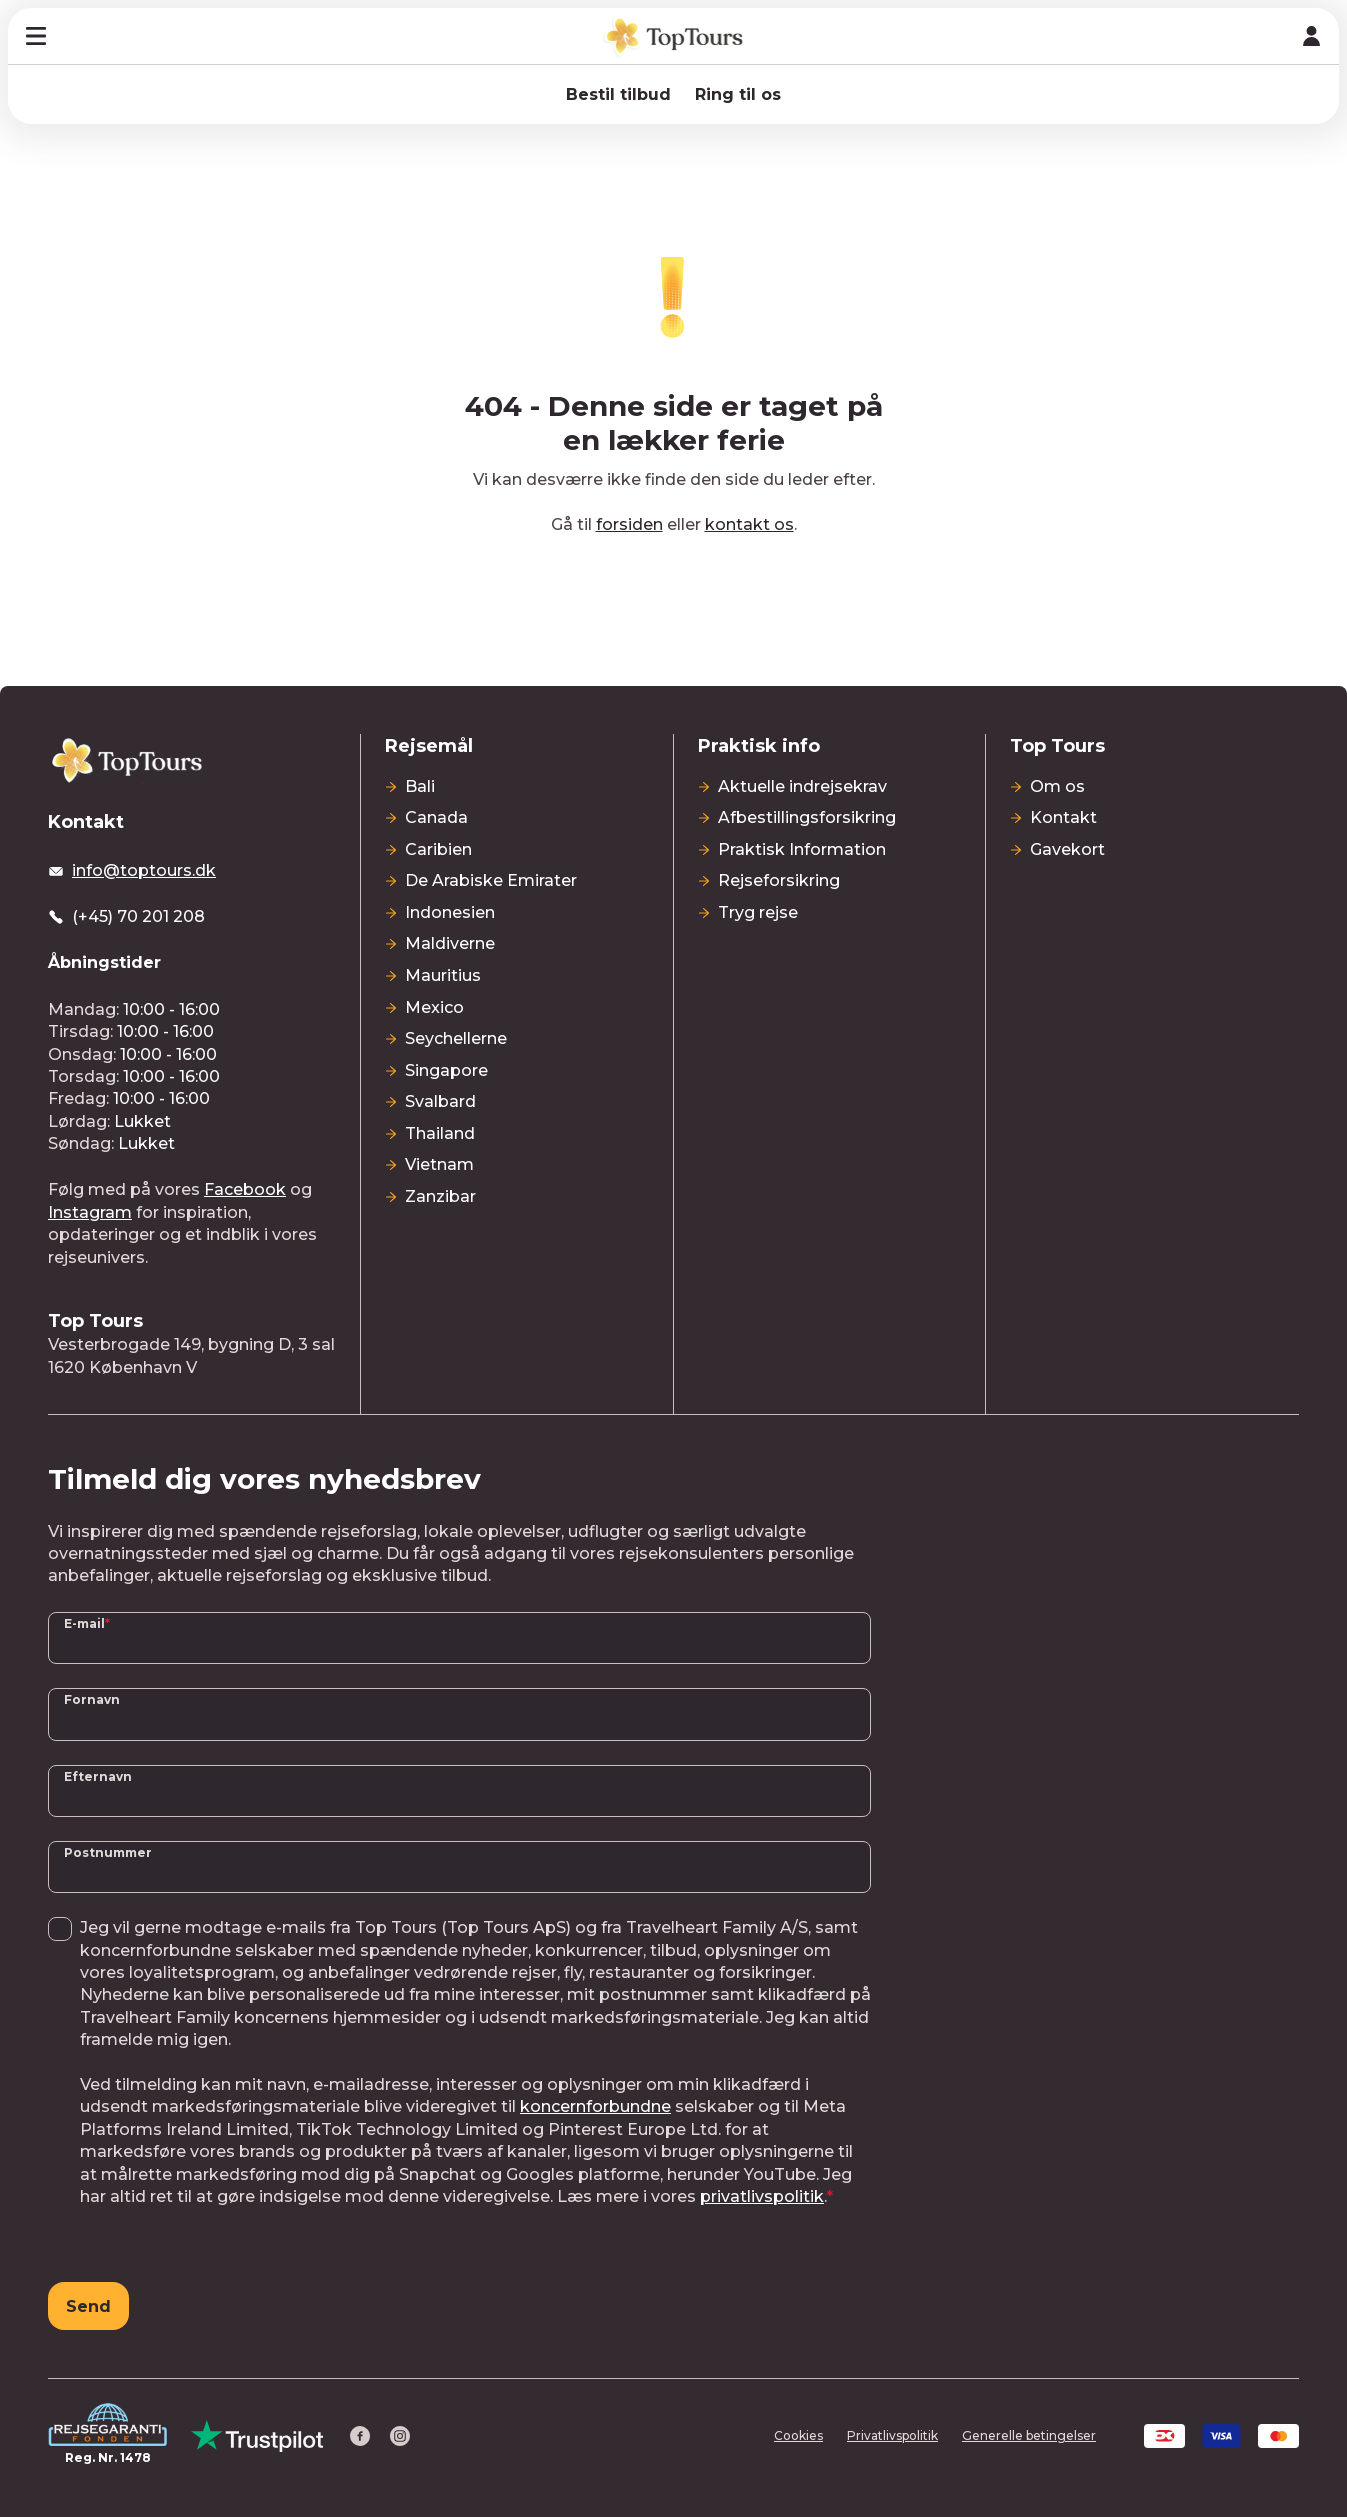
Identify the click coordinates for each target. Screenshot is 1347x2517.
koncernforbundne (595, 2106)
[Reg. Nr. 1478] (107, 2435)
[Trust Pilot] (257, 2436)
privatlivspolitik (762, 2196)
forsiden (629, 524)
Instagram (90, 1212)
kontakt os (749, 524)
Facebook (245, 1189)
